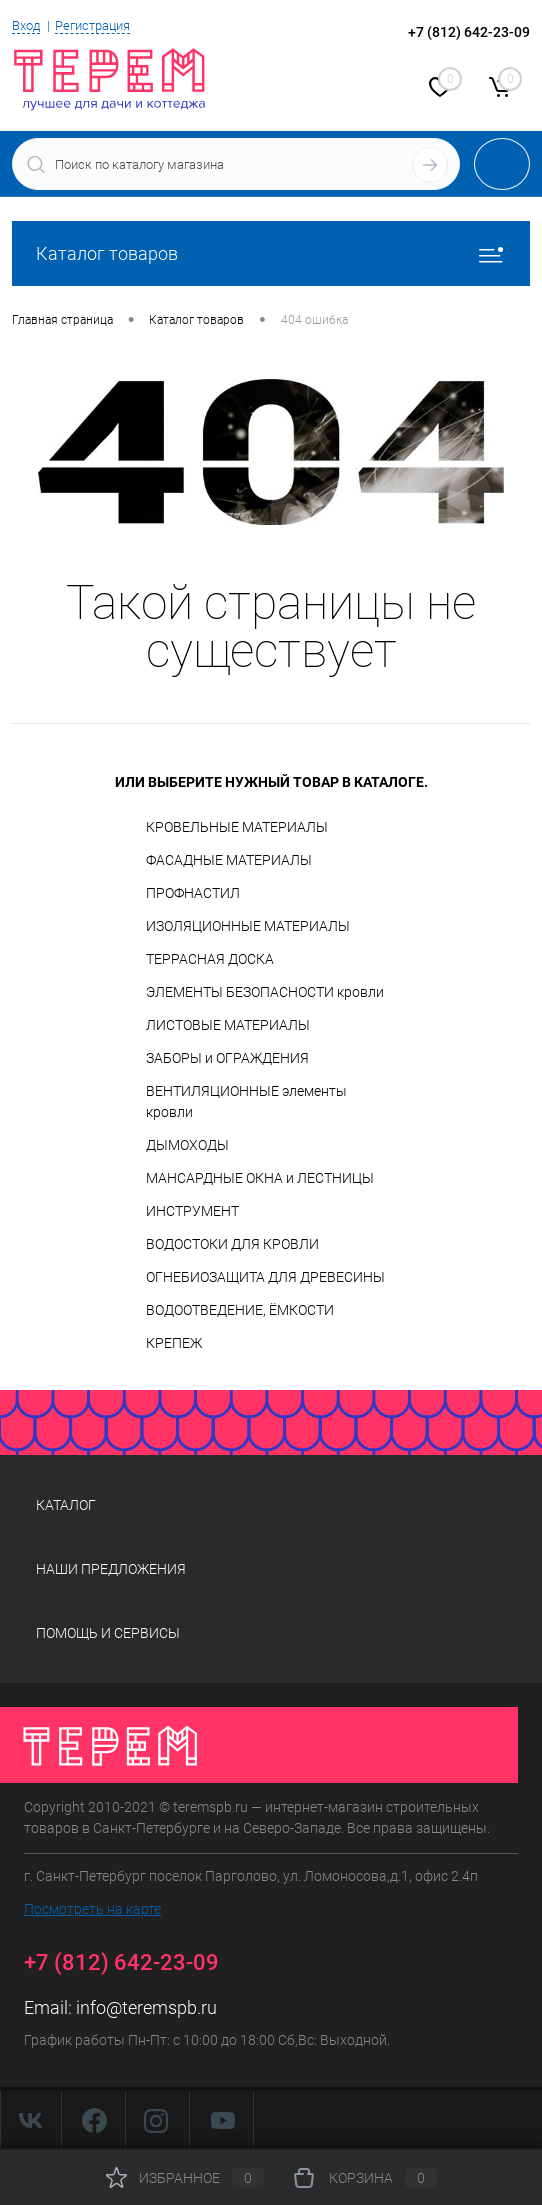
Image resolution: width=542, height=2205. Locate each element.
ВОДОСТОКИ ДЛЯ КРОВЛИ (232, 1244)
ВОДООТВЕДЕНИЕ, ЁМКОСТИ (240, 1310)
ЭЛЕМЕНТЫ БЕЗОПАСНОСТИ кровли (265, 992)
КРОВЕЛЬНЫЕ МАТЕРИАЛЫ (237, 827)
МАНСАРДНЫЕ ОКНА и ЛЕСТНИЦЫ (260, 1178)
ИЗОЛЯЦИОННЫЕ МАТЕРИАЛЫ (248, 926)
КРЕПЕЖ (174, 1343)
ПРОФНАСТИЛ (193, 893)
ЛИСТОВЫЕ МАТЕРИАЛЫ (228, 1025)
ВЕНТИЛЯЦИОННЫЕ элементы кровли (246, 1101)
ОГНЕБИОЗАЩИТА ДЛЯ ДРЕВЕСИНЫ (265, 1277)
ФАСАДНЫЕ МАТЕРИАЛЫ (229, 860)
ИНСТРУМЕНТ (192, 1211)
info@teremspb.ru (146, 2007)
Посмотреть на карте (92, 1909)
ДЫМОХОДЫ (187, 1145)
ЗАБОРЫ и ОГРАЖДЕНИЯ (227, 1058)
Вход (26, 25)
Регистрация (92, 25)
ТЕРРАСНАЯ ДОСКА (210, 959)
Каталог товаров (271, 253)
